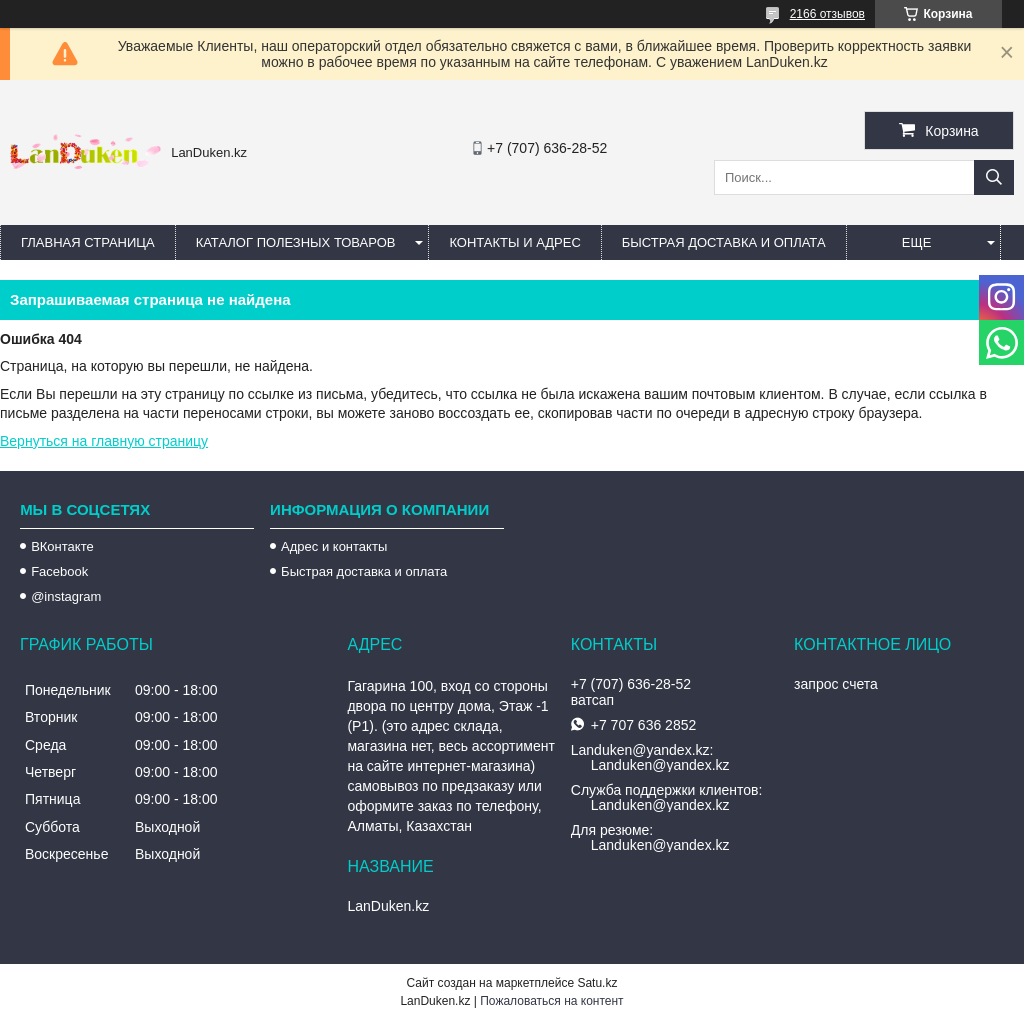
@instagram (66, 596)
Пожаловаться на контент (551, 1001)
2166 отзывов (827, 14)
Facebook (59, 571)
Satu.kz (597, 983)
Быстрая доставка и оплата (364, 571)
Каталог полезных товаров (296, 242)
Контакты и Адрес (514, 242)
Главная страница (88, 242)
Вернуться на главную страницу (104, 441)
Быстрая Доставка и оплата (724, 242)
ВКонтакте (62, 546)
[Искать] (994, 177)
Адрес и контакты (334, 546)
